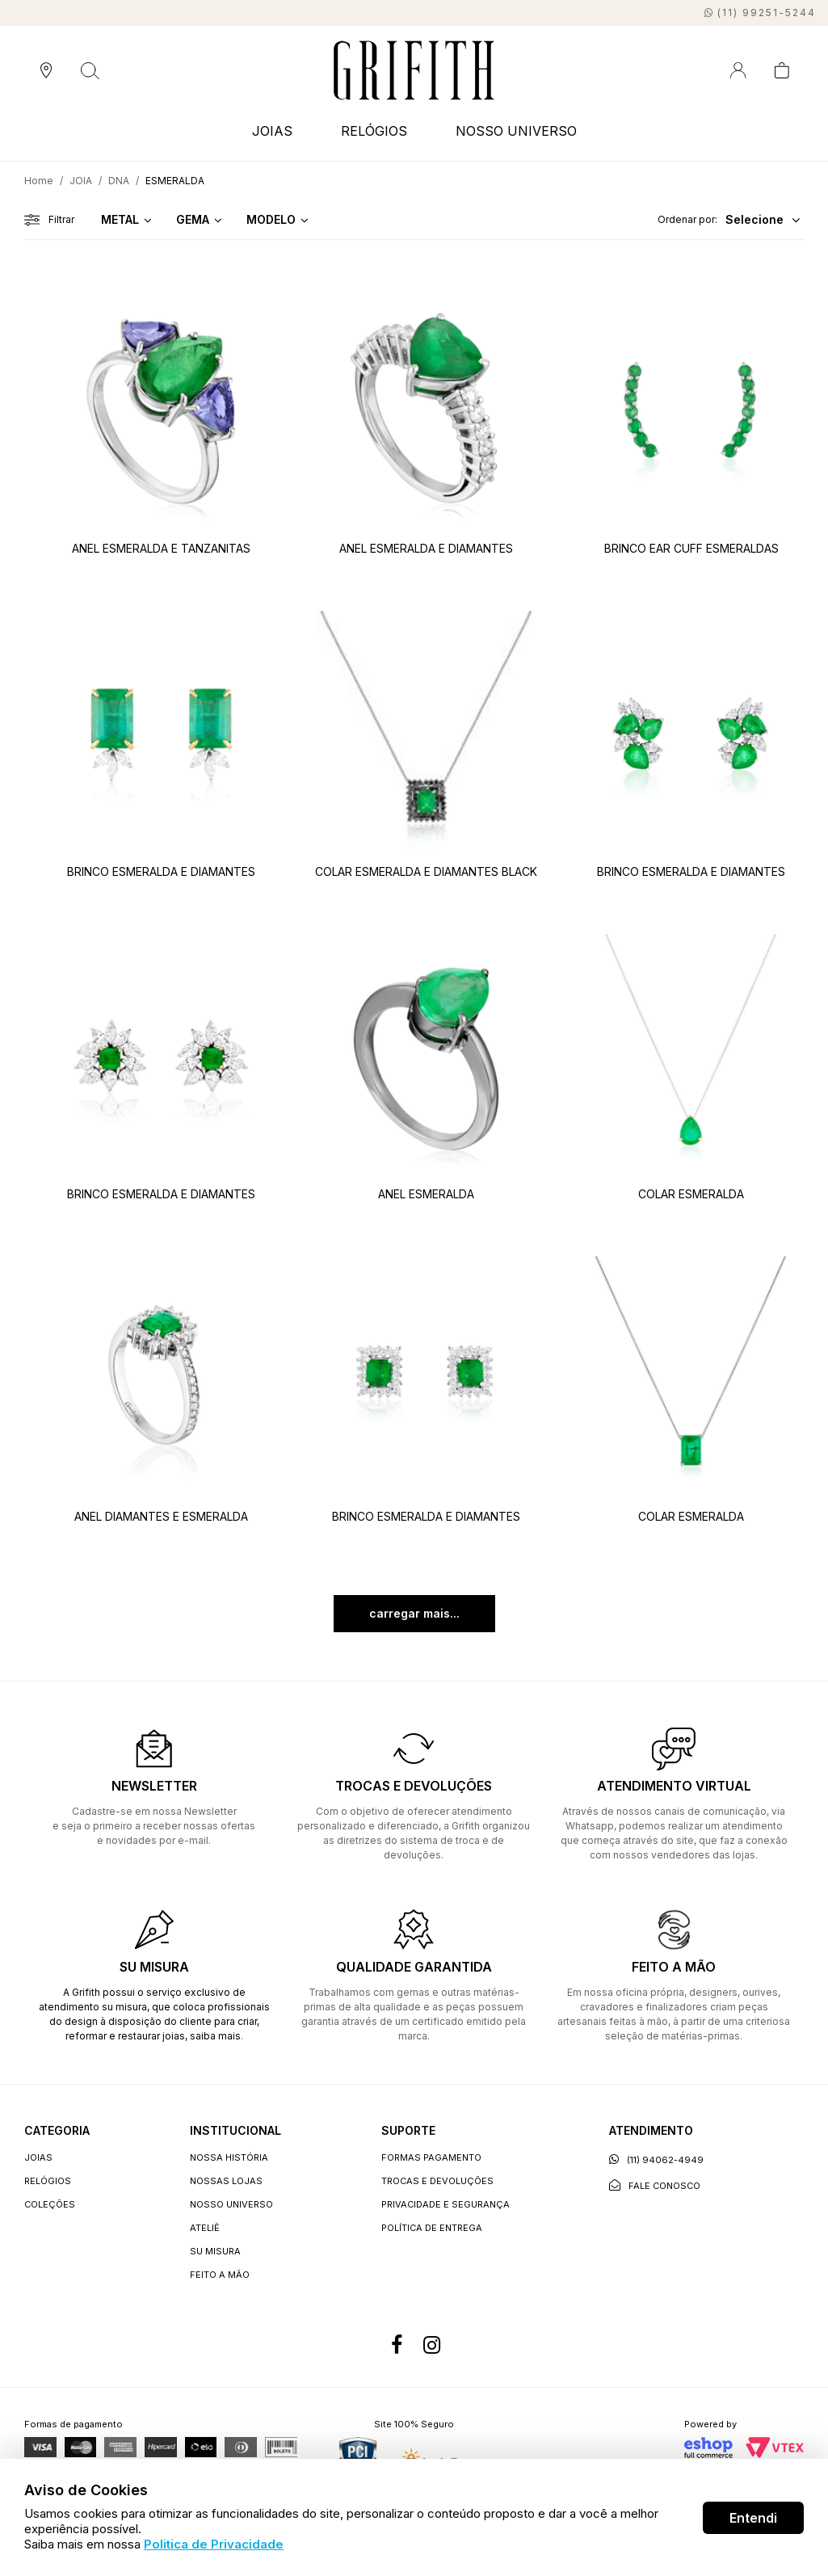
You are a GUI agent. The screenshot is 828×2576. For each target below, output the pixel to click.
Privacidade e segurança (445, 2204)
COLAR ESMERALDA (691, 1194)
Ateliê (205, 2227)
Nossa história (229, 2157)
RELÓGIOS (374, 131)
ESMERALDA (174, 181)
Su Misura (215, 2251)
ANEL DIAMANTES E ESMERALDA (161, 1516)
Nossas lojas (226, 2181)
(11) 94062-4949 (656, 2159)
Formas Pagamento (431, 2157)
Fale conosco (654, 2185)
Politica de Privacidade (214, 2544)
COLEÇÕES (49, 2204)
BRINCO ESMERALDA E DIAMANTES (161, 871)
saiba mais (215, 2036)
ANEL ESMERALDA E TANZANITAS (161, 548)
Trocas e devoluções (437, 2181)
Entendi (753, 2518)
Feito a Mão (220, 2274)
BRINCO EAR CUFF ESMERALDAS (691, 548)
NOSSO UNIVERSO (516, 131)
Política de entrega (431, 2227)
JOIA (80, 181)
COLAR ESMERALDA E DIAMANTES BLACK (426, 871)
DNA (118, 181)
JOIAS (272, 131)
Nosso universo (231, 2204)
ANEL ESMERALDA (426, 1194)
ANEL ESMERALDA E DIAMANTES (426, 548)
